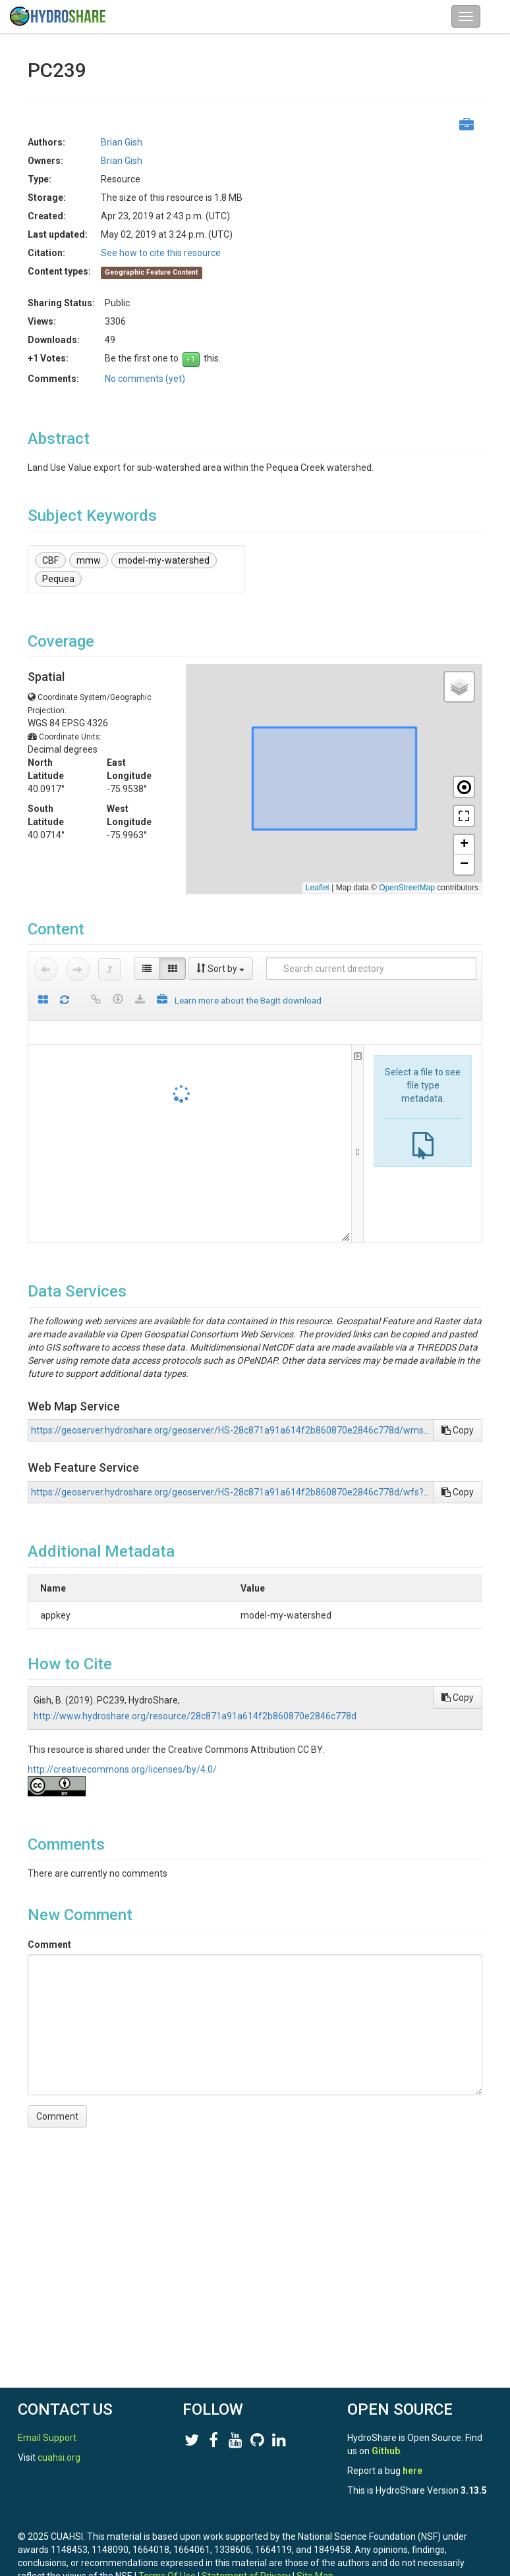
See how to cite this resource (161, 253)
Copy (457, 1430)
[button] (459, 686)
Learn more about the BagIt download (248, 1000)
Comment (49, 1944)
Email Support (47, 2437)
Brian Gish (121, 142)
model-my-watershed (164, 560)
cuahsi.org (59, 2457)
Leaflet (317, 887)
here (412, 2470)
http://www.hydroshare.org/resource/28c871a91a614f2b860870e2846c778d (195, 1716)
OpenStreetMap (407, 887)
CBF (50, 560)
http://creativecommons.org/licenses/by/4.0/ (122, 1769)
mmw (88, 560)
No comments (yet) (145, 378)
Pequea (58, 579)
